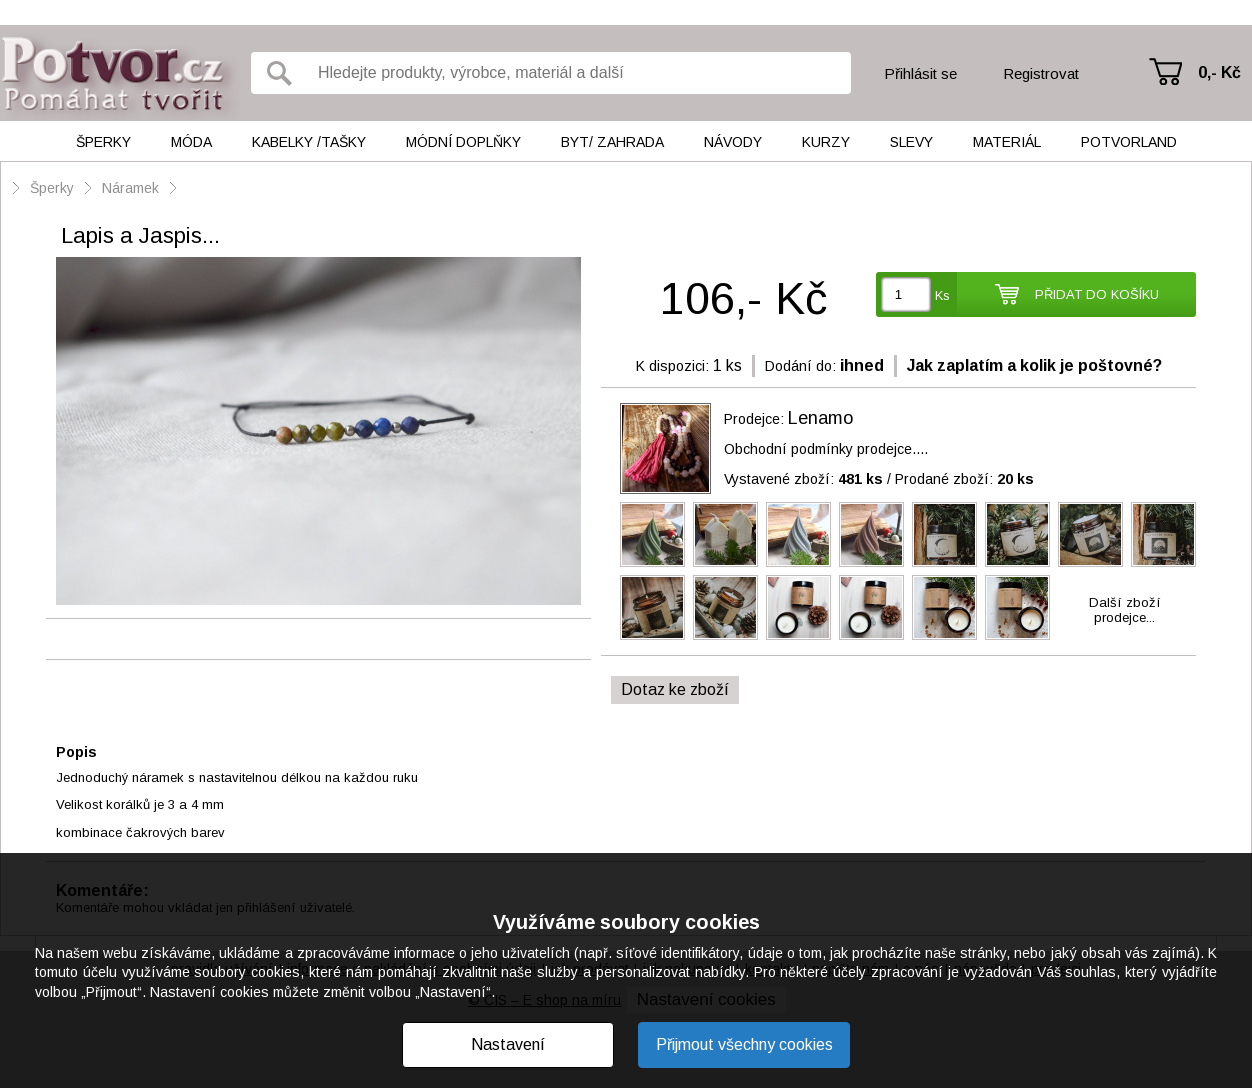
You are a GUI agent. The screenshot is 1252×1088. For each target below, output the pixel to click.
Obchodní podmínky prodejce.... (826, 449)
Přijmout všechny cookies (744, 1044)
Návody (733, 142)
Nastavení (508, 1044)
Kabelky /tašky (309, 142)
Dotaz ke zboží (675, 689)
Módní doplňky (463, 142)
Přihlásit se (920, 73)
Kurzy (826, 142)
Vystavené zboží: (803, 479)
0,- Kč (1219, 72)
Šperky (103, 142)
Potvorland (1129, 142)
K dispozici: (672, 366)
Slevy (911, 142)
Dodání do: (800, 366)
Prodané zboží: (964, 479)
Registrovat (1041, 73)
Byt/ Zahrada (612, 142)
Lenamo (820, 418)
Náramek (130, 188)
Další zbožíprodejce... (1125, 610)
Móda (191, 142)
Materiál (1007, 142)
